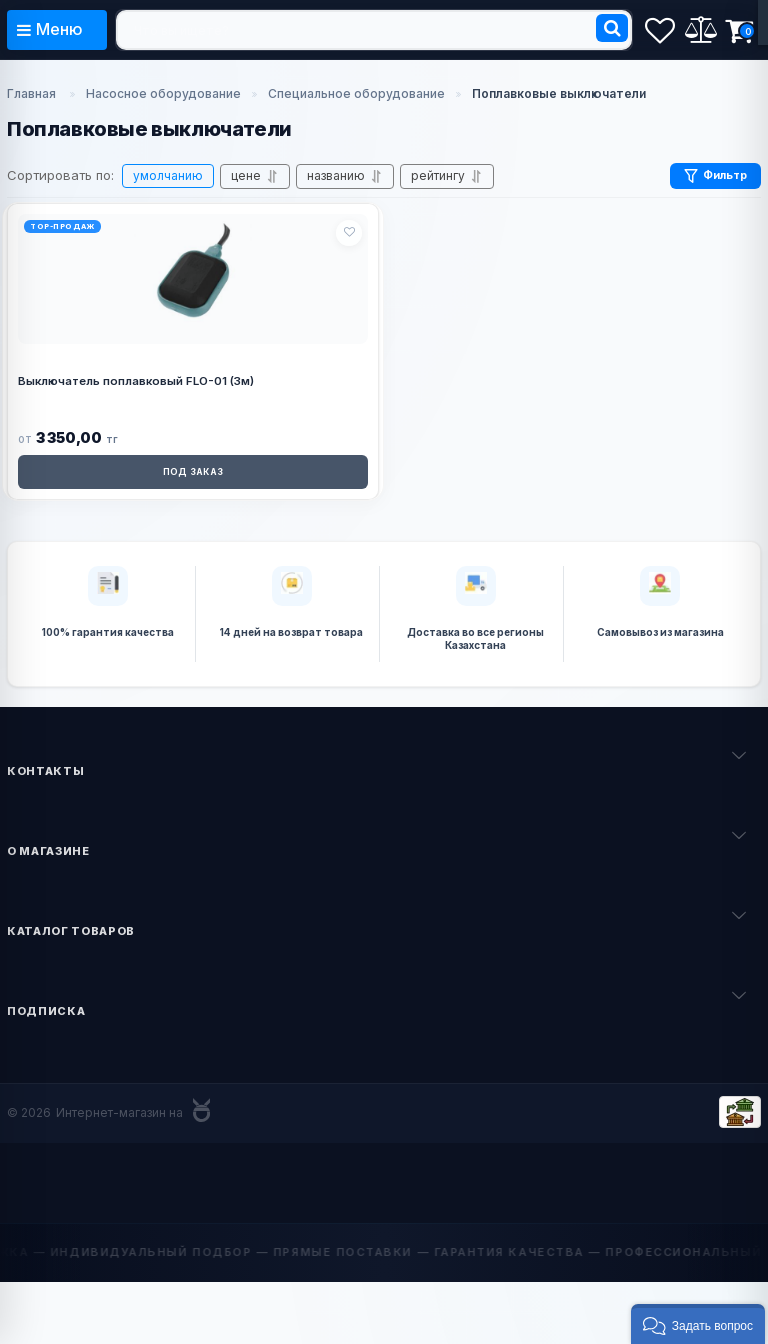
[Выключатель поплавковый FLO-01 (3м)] (193, 274)
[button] (698, 1324)
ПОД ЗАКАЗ (193, 472)
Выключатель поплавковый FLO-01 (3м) (136, 381)
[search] (374, 30)
